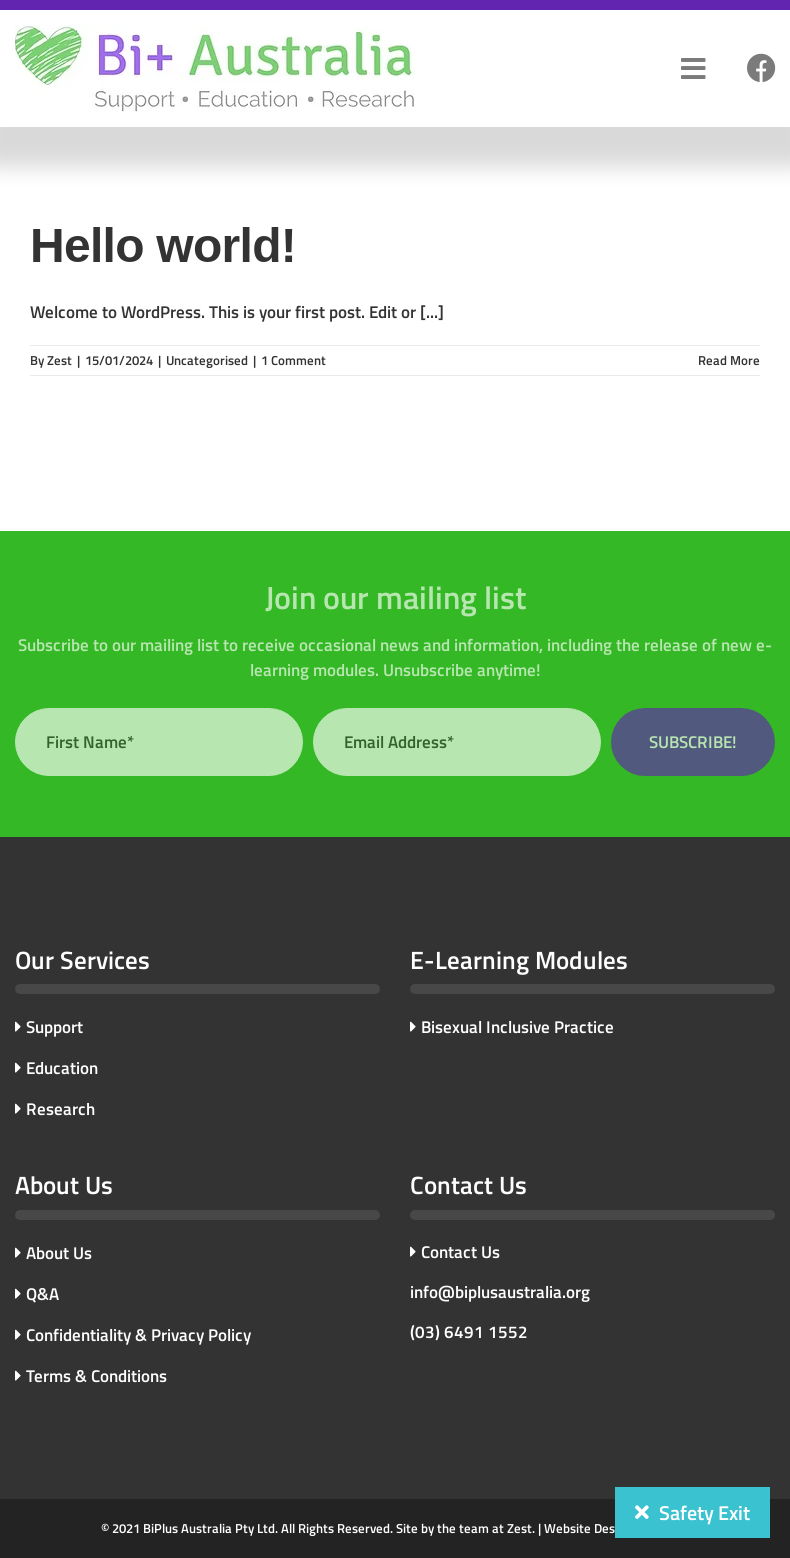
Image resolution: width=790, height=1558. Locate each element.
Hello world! (163, 245)
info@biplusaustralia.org (500, 1292)
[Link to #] (761, 69)
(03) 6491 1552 (469, 1332)
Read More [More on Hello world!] (729, 360)
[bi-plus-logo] (215, 33)
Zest (59, 360)
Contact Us (455, 1252)
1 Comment (293, 360)
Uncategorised (207, 360)
